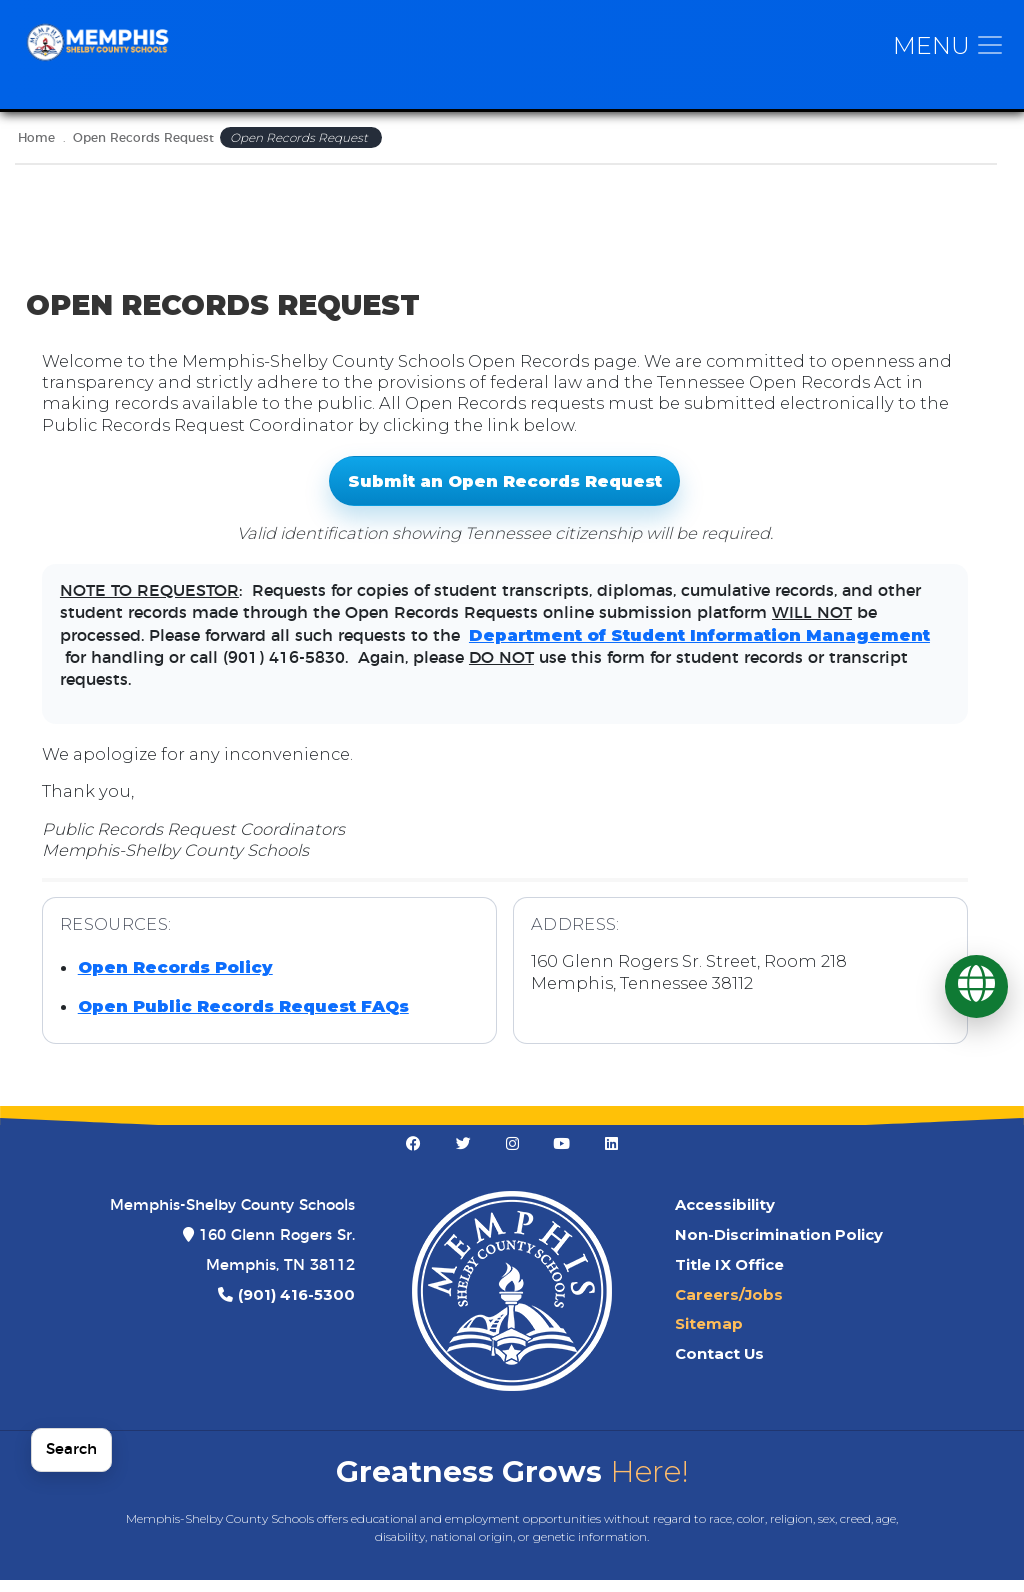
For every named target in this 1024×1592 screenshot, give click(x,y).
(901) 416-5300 (296, 1306)
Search (71, 1449)
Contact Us (719, 1366)
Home (36, 150)
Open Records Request (143, 150)
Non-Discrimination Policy (779, 1247)
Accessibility (725, 1217)
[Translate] (976, 986)
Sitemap (709, 1336)
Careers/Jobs (729, 1306)
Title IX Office (729, 1277)
